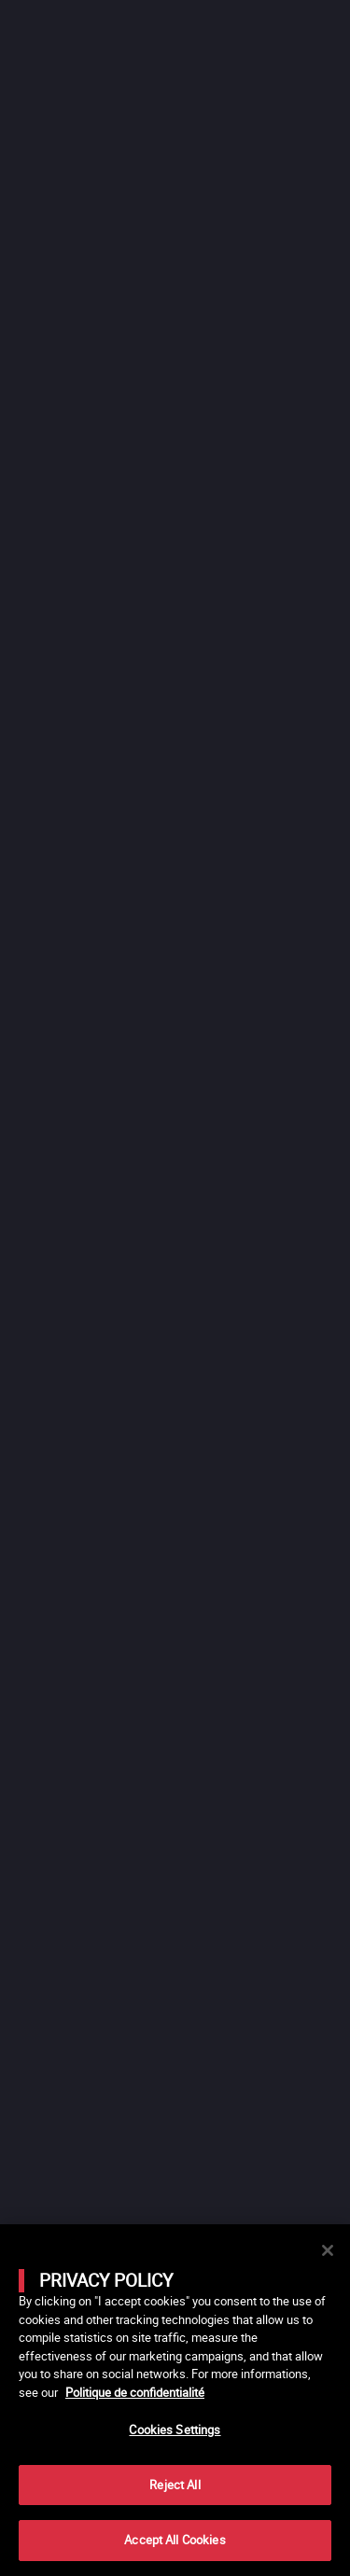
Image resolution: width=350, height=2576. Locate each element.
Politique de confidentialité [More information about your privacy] (134, 2392)
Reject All (174, 2484)
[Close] (327, 2250)
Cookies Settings (174, 2429)
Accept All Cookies (174, 2539)
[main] (175, 2400)
